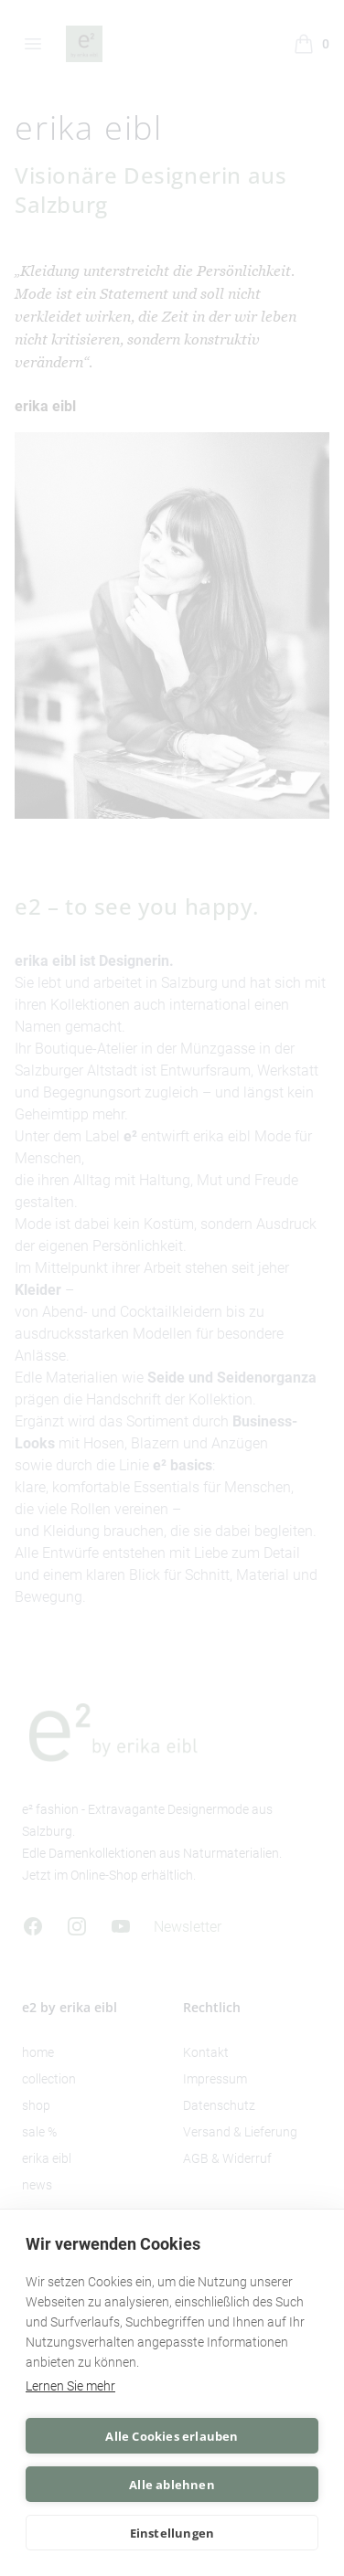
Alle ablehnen (172, 2484)
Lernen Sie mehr (70, 2386)
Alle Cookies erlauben (171, 2436)
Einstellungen (172, 2533)
